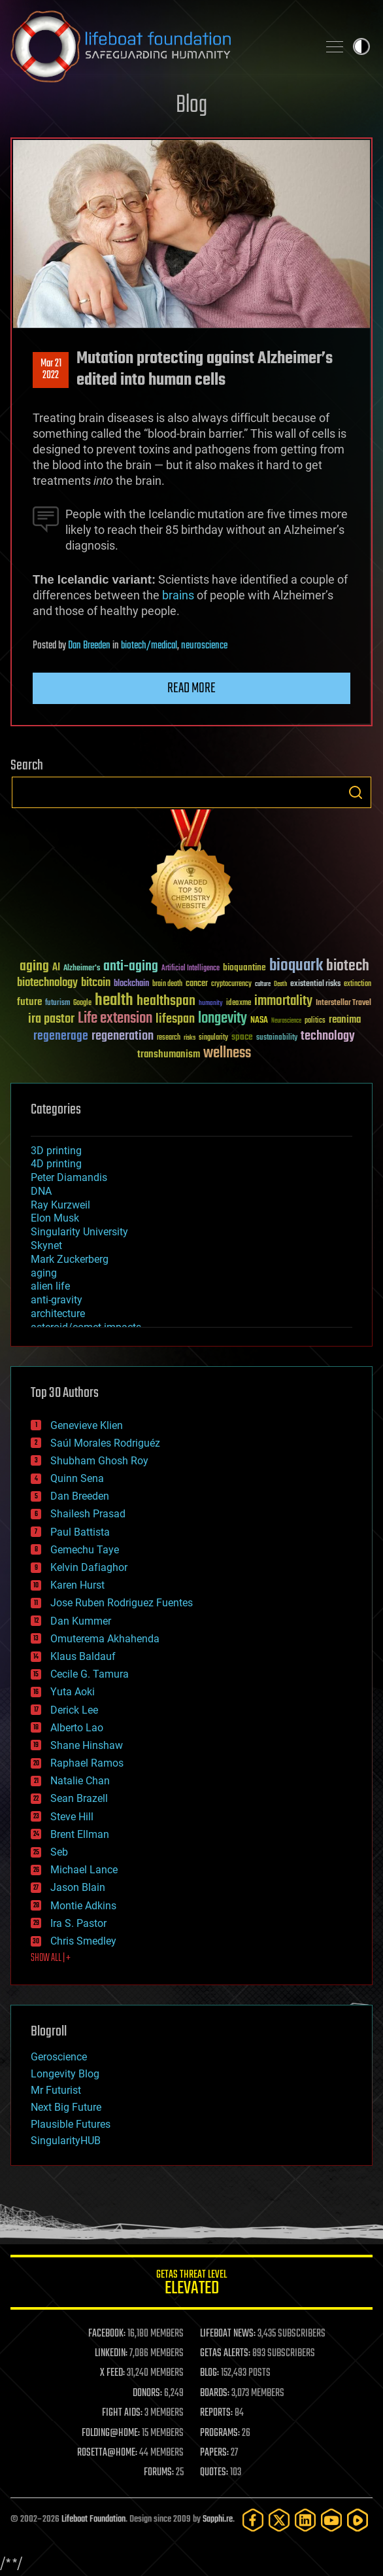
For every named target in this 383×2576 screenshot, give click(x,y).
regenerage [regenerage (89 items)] (60, 1036)
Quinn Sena (77, 1478)
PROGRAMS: (220, 2433)
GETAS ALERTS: (225, 2353)
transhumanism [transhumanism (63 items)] (168, 1054)
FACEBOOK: (106, 2333)
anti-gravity (56, 1300)
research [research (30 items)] (168, 1038)
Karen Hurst (77, 1585)
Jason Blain (77, 1887)
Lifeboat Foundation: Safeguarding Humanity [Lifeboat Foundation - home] (158, 46)
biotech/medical (149, 645)
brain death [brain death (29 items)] (167, 984)
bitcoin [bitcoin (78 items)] (95, 983)
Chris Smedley (83, 1941)
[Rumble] (357, 2520)
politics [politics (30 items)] (315, 1021)
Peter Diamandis (69, 1177)
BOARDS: (214, 2393)
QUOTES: (214, 2472)
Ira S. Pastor (78, 1923)
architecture (58, 1313)
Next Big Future (66, 2107)
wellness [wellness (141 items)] (227, 1053)
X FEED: (112, 2373)
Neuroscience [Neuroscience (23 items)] (286, 1021)
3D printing (56, 1150)
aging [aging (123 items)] (34, 967)
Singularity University (79, 1232)
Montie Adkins (83, 1905)
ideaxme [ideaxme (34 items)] (238, 1003)
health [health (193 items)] (114, 1000)
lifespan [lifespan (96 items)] (175, 1019)
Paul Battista (80, 1532)
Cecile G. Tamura (89, 1674)
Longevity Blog (65, 2074)
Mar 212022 (51, 369)
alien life (50, 1286)
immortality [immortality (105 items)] (283, 1001)
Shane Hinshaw (86, 1745)
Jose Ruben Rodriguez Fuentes (121, 1603)
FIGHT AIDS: (122, 2413)
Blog (191, 105)
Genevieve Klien (86, 1425)
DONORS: (147, 2393)
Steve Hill (71, 1816)
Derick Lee (74, 1710)
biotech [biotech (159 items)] (347, 966)
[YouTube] (331, 2520)
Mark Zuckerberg (69, 1259)
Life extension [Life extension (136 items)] (115, 1018)
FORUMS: (159, 2472)
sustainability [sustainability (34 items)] (276, 1038)
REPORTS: (216, 2413)
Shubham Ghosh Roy (99, 1461)
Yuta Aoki (72, 1691)
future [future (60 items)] (29, 1002)
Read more (191, 688)
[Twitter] (279, 2520)
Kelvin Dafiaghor (88, 1567)
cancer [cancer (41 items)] (197, 984)
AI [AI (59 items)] (56, 968)
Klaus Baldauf (83, 1656)
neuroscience (204, 645)
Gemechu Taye (84, 1550)
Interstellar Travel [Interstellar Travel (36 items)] (343, 1003)
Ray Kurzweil (60, 1205)
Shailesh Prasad (87, 1514)
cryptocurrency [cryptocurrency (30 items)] (231, 984)
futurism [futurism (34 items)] (57, 1003)
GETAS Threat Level (191, 2285)
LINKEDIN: (111, 2353)
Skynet (46, 1245)
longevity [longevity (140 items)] (222, 1018)
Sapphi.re (218, 2519)
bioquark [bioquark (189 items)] (296, 966)
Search (355, 792)
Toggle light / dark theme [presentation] (361, 46)
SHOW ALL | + (51, 1958)
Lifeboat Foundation (93, 2519)
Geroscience (59, 2057)
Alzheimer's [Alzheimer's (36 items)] (81, 969)
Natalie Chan (80, 1780)
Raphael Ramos (87, 1763)
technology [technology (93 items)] (328, 1036)
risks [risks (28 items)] (189, 1038)
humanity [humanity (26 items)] (211, 1004)
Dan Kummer (80, 1621)
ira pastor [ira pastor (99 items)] (51, 1019)
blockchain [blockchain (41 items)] (131, 984)
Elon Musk (55, 1218)
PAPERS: (214, 2452)
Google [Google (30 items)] (82, 1003)
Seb (59, 1852)
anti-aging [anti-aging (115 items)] (130, 967)
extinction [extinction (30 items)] (357, 984)
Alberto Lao (76, 1727)
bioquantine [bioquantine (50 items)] (244, 967)
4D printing (56, 1163)
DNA (41, 1191)
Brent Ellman (79, 1834)
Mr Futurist (56, 2090)
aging (44, 1273)
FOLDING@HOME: (111, 2433)
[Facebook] (252, 2520)
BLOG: (209, 2373)
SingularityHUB (66, 2140)
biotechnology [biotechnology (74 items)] (47, 983)
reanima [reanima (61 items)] (345, 1020)
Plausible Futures (70, 2124)
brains (178, 595)
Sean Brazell (79, 1798)
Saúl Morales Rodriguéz (105, 1443)
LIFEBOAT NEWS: (228, 2333)
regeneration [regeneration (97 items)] (123, 1036)
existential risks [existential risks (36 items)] (315, 984)
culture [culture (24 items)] (263, 984)
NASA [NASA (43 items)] (259, 1020)
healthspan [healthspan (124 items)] (166, 1001)
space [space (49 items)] (242, 1036)
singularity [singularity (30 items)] (213, 1038)
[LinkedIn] (305, 2520)
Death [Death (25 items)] (280, 984)
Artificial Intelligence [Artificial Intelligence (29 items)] (190, 968)
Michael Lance (84, 1869)
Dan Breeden (89, 645)
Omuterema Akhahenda (104, 1638)
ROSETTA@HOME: (107, 2452)
